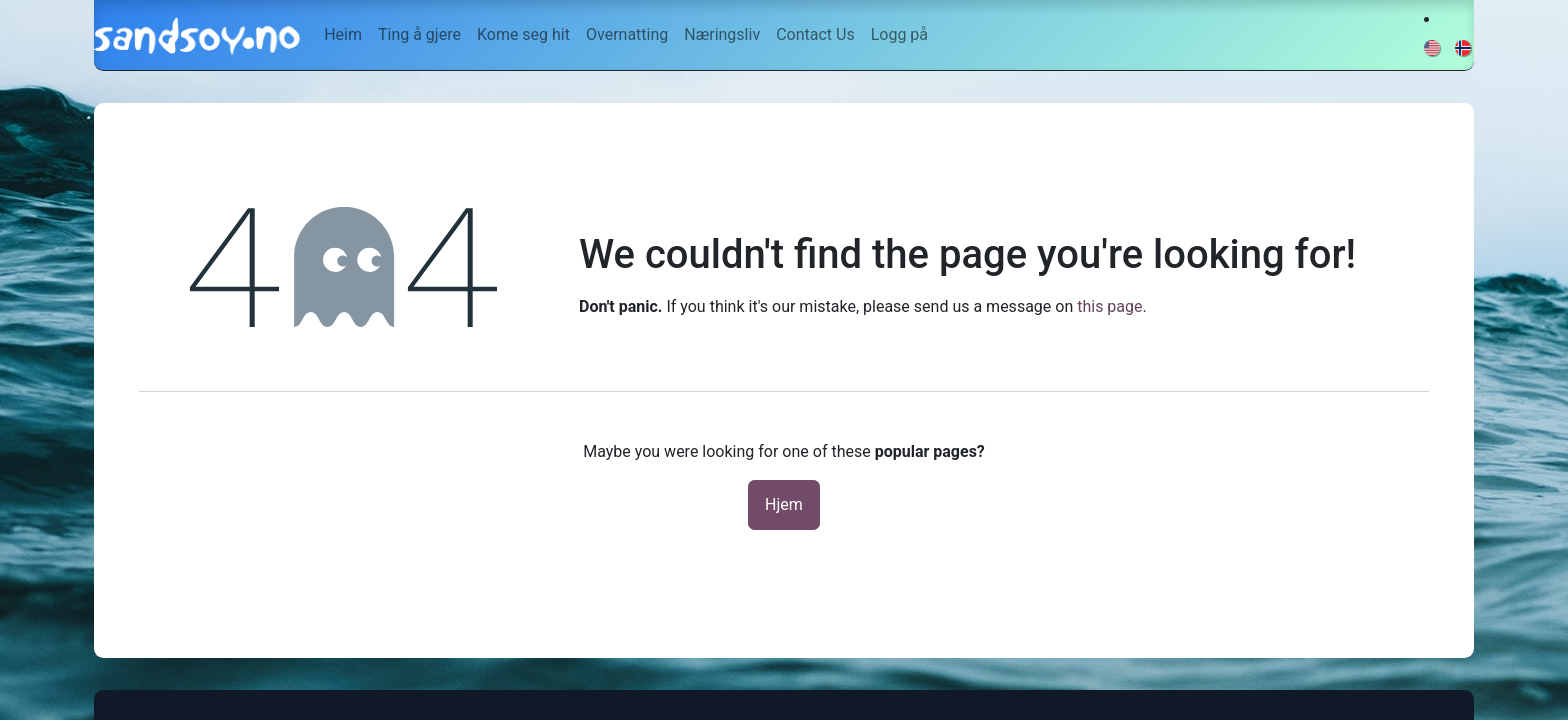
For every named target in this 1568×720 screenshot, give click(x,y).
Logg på (899, 34)
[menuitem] (343, 35)
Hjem (784, 504)
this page (1109, 306)
